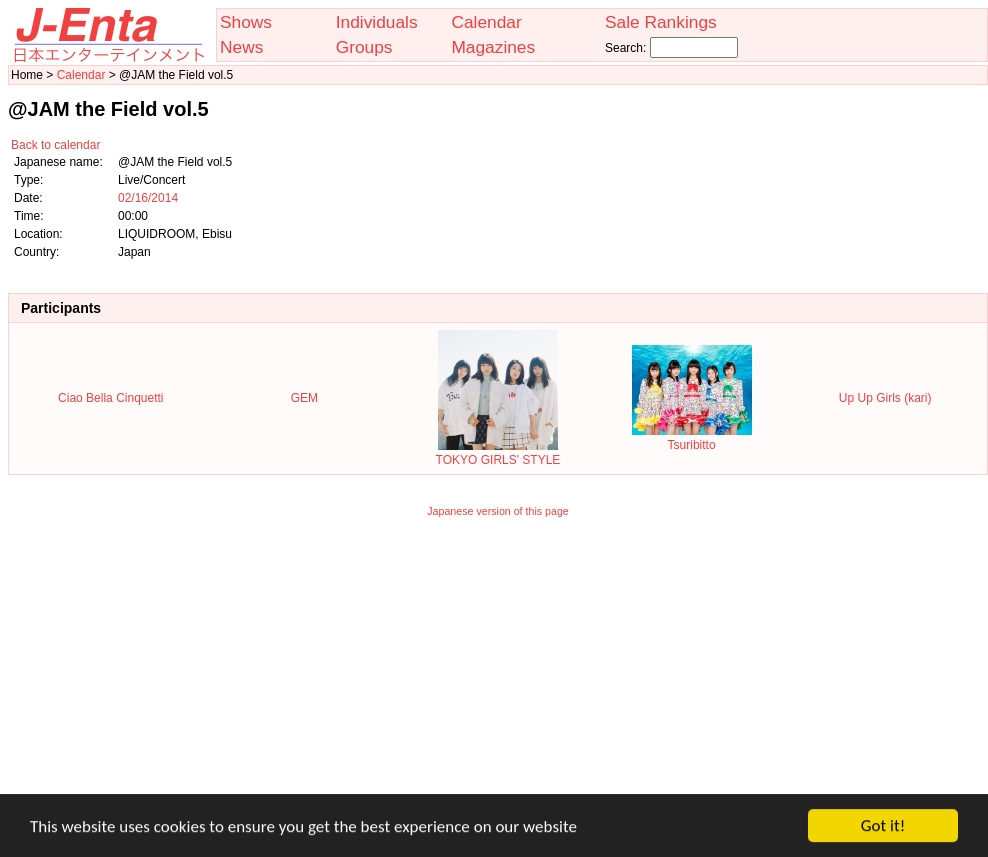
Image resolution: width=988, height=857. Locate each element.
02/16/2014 (148, 198)
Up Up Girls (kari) (885, 398)
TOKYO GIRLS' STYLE (498, 453)
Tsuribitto (692, 438)
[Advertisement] (498, 669)
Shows (246, 22)
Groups (364, 47)
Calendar (486, 22)
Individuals (377, 22)
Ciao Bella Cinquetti (110, 398)
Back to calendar (55, 145)
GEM (304, 398)
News (241, 47)
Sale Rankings (661, 22)
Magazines (493, 47)
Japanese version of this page (498, 511)
